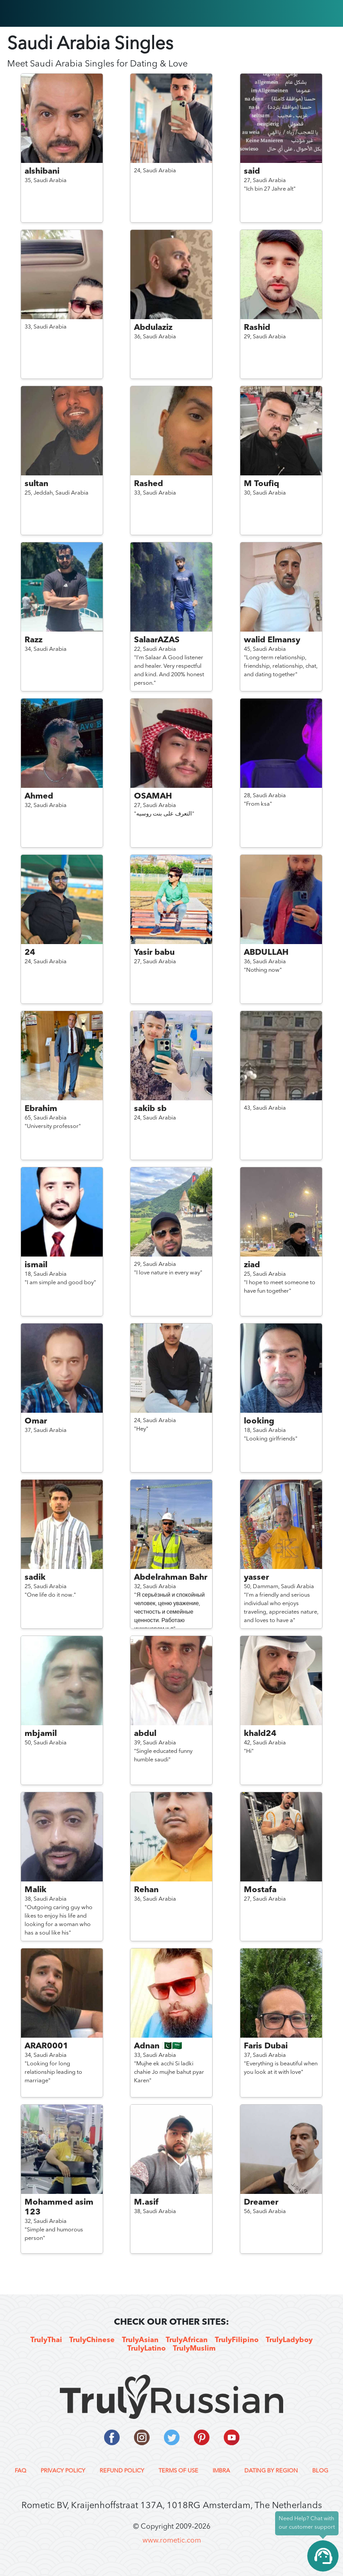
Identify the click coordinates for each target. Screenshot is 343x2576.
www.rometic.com (171, 2540)
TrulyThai (46, 2340)
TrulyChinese (92, 2340)
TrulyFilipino (237, 2340)
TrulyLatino (146, 2348)
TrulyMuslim (194, 2348)
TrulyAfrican (187, 2340)
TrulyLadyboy (289, 2340)
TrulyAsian (140, 2340)
